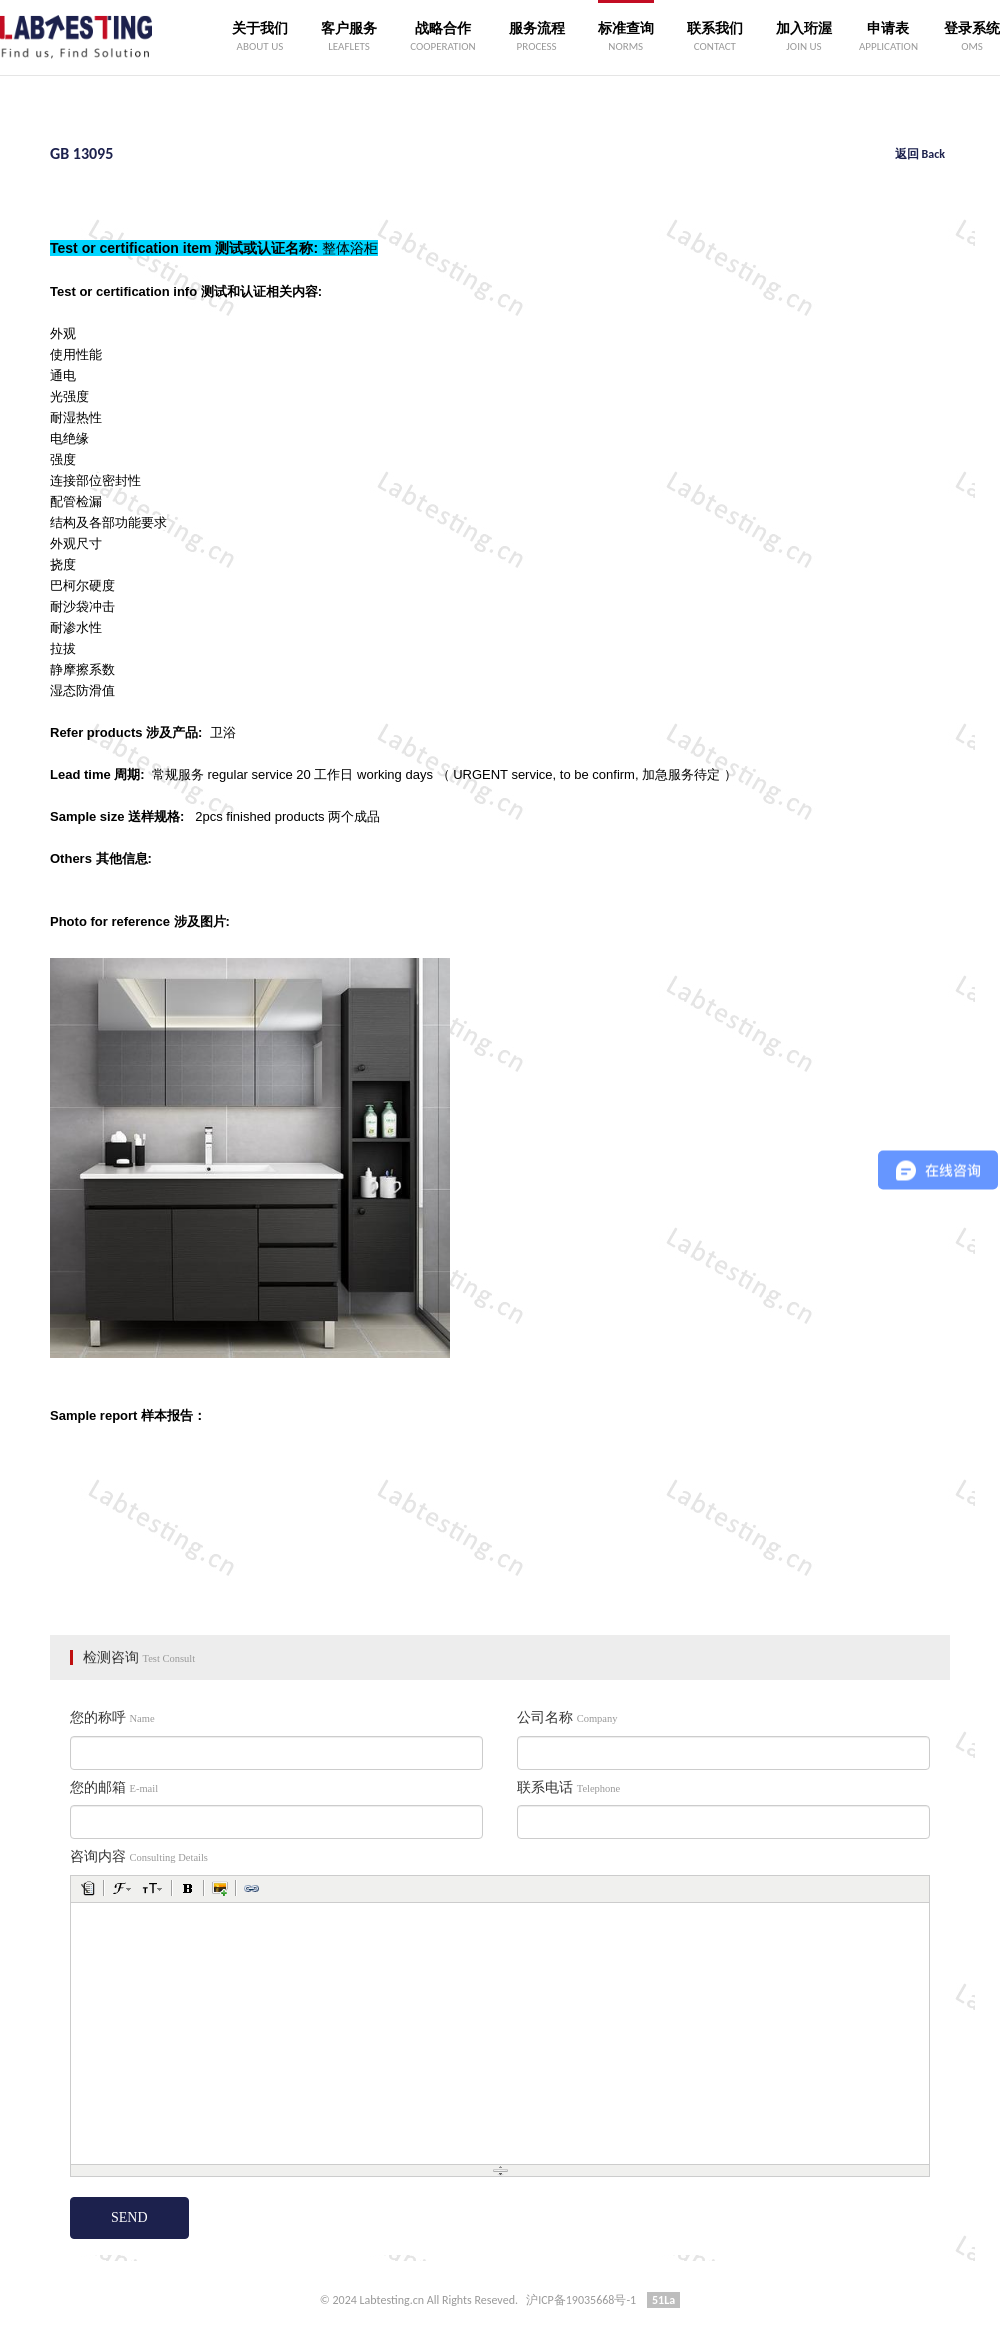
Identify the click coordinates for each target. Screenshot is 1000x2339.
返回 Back (920, 154)
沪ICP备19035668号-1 (581, 2300)
